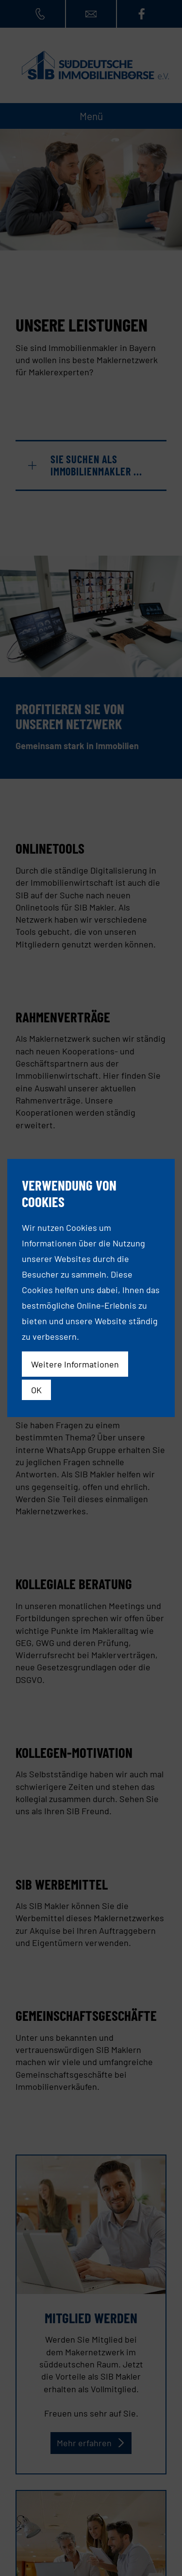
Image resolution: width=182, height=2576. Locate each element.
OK (36, 1389)
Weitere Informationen (75, 1364)
